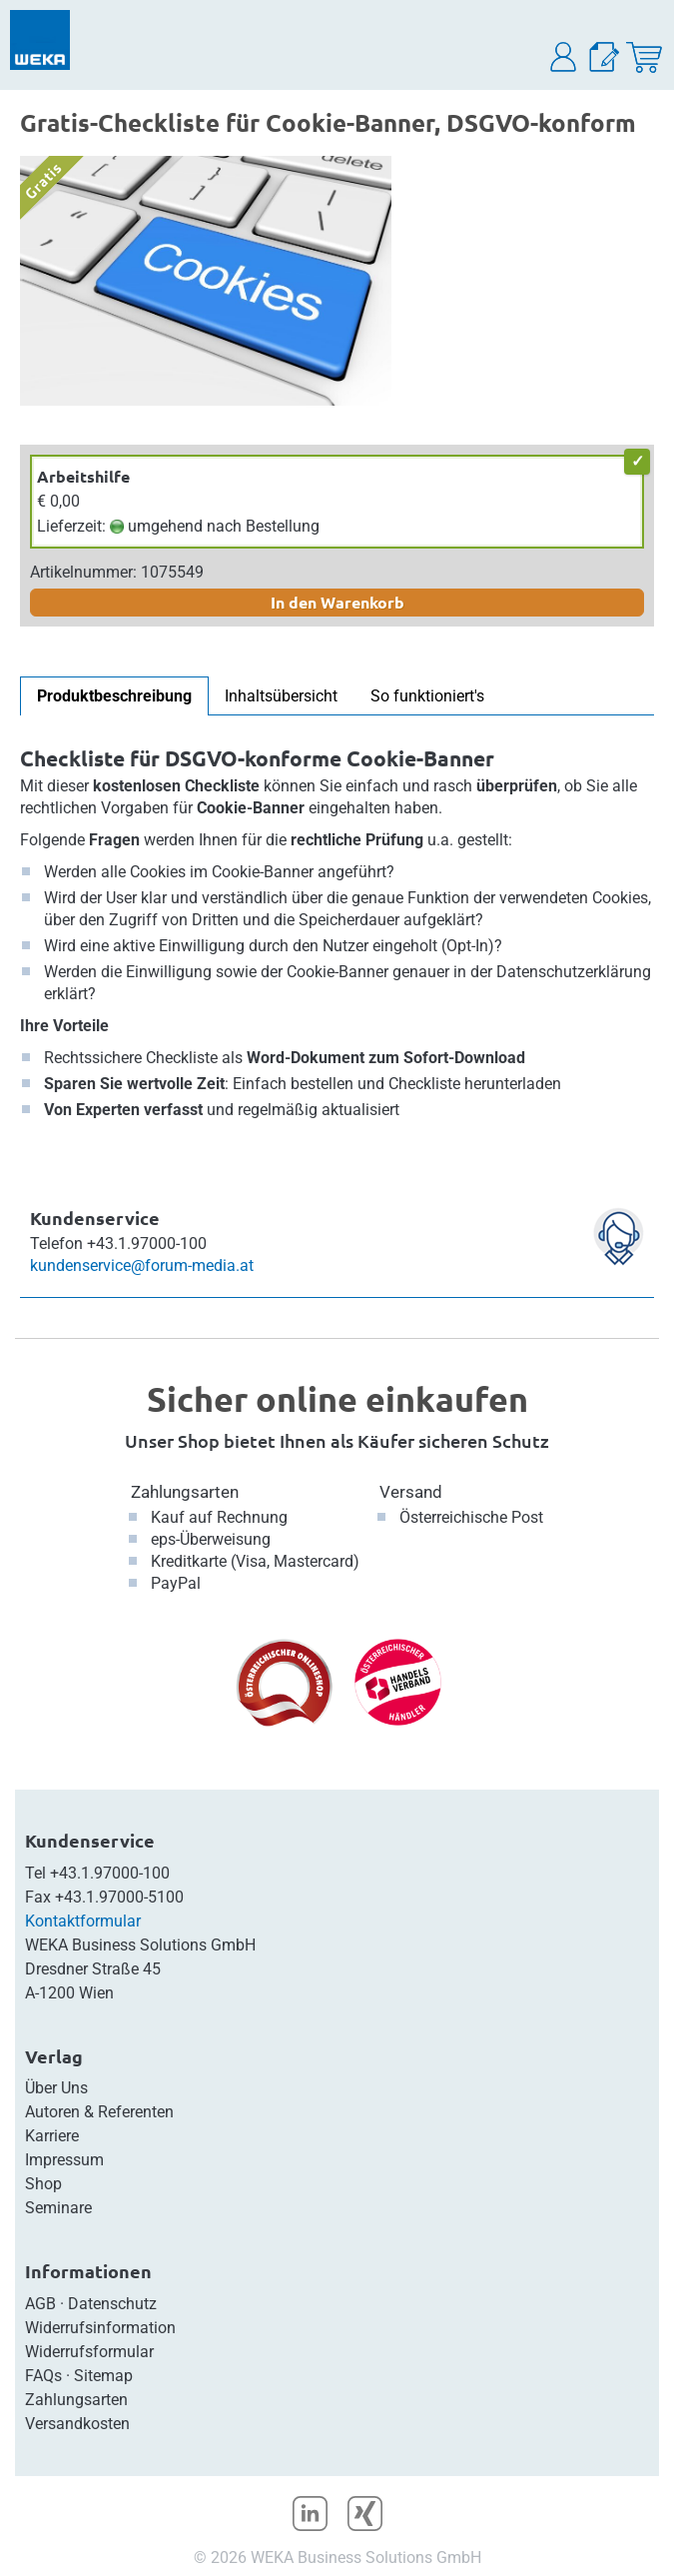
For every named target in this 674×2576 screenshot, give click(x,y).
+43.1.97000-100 (110, 1873)
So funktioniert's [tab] (427, 695)
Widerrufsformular (89, 2351)
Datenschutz (112, 2303)
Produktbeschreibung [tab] (114, 695)
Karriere (52, 2135)
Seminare (58, 2207)
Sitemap (103, 2375)
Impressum (64, 2159)
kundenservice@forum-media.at (142, 1265)
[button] (564, 57)
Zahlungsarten (185, 1492)
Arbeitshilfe (83, 476)
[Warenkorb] (644, 57)
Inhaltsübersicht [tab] (281, 695)
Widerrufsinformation (100, 2327)
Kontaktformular (83, 1921)
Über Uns (56, 2087)
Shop (43, 2183)
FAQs (43, 2375)
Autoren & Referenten (99, 2111)
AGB (40, 2303)
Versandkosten (77, 2423)
